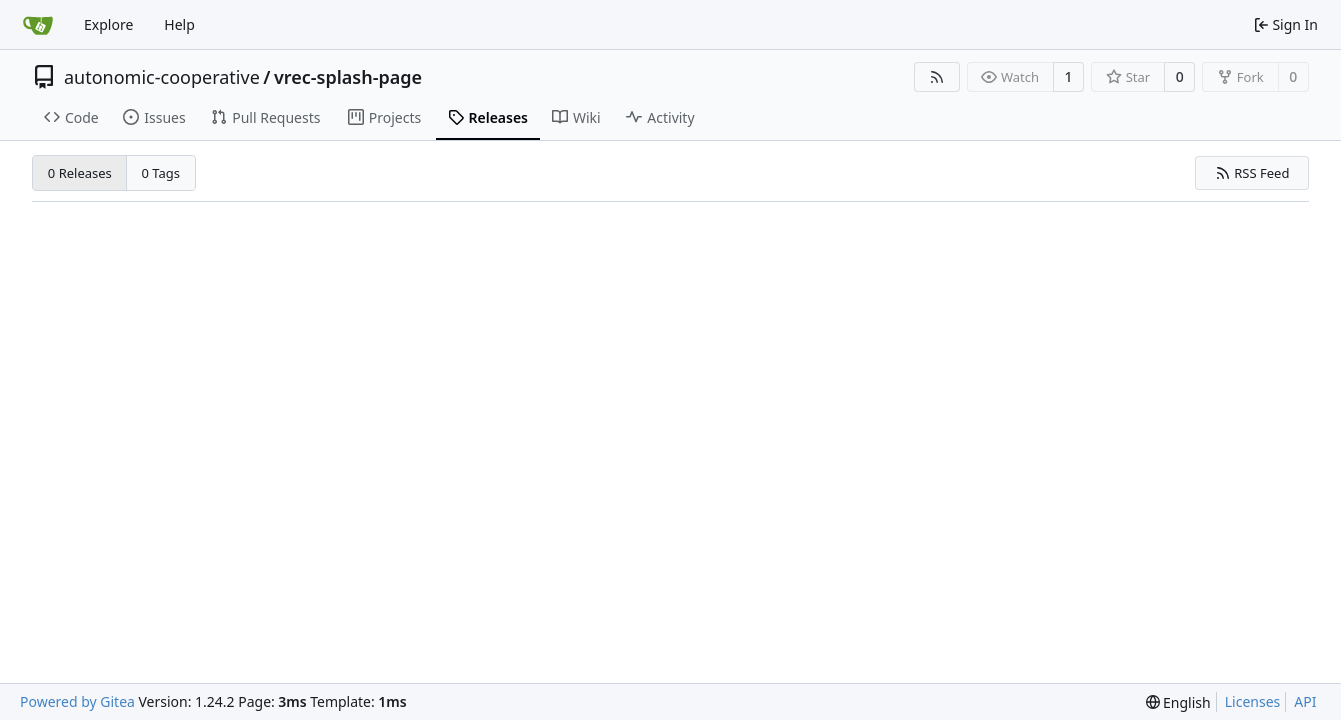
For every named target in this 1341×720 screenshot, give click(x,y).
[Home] (38, 25)
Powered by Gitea (77, 701)
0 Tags (161, 173)
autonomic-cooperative (162, 77)
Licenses (1253, 701)
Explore (108, 24)
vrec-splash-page (348, 77)
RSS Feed (1252, 173)
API (1305, 701)
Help (179, 24)
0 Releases (80, 173)
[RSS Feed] (937, 77)
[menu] (1178, 702)
